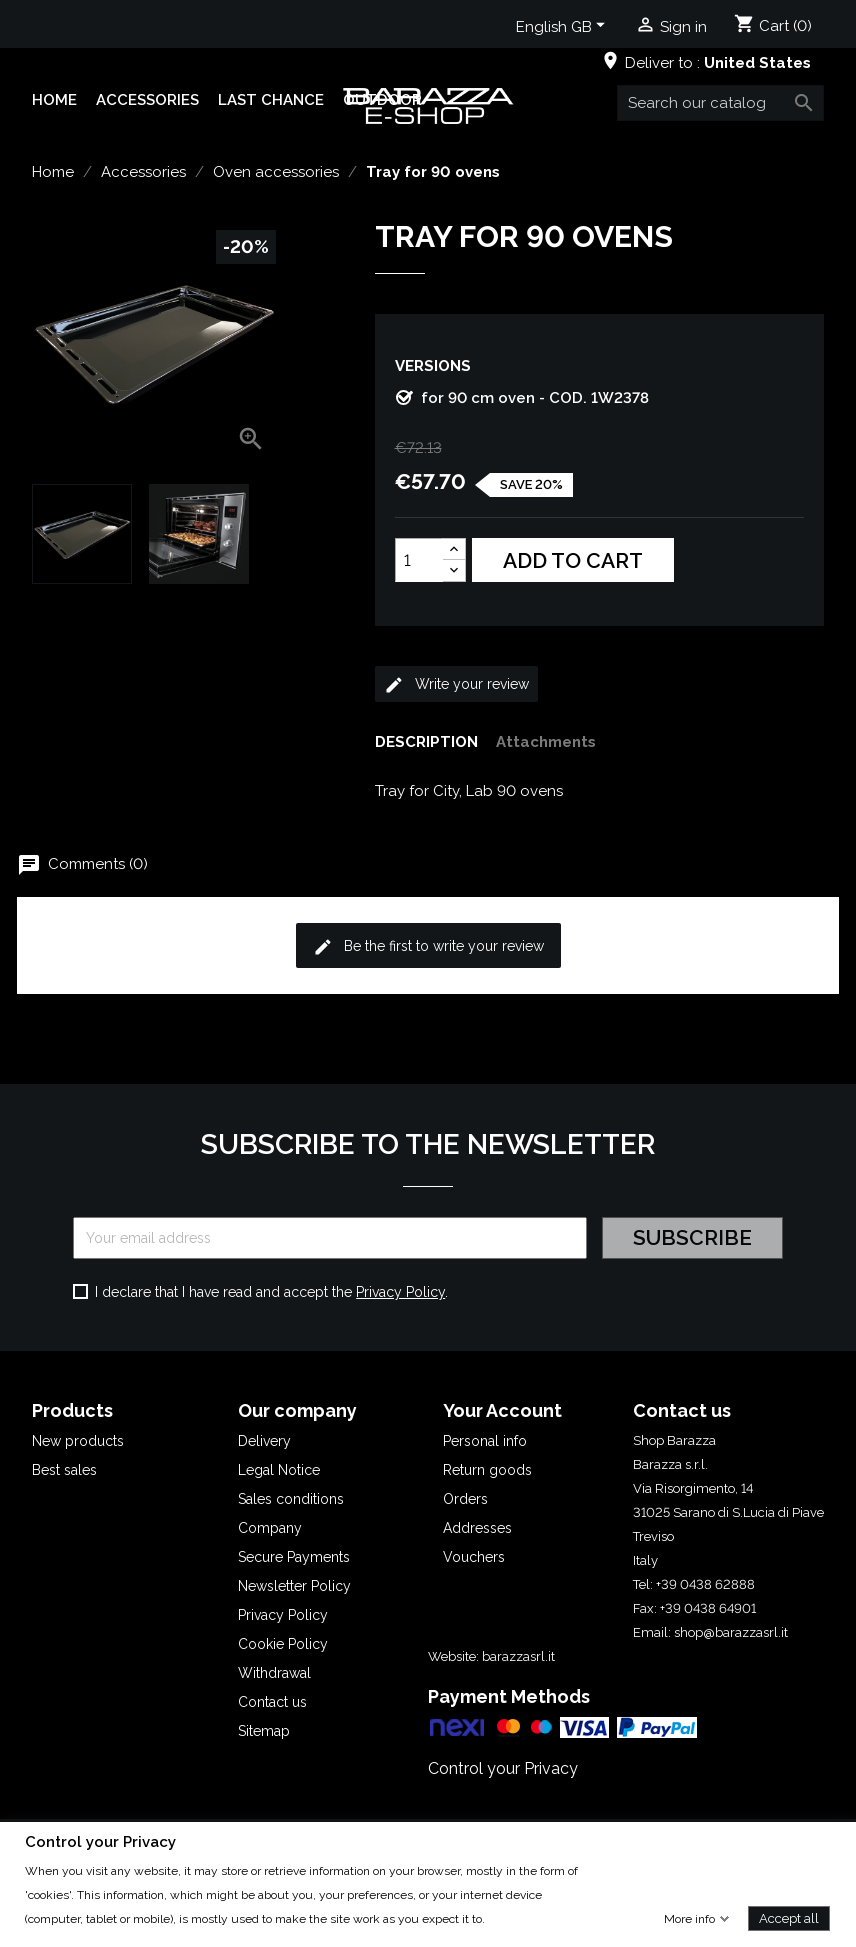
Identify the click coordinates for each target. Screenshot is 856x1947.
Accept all (789, 1917)
